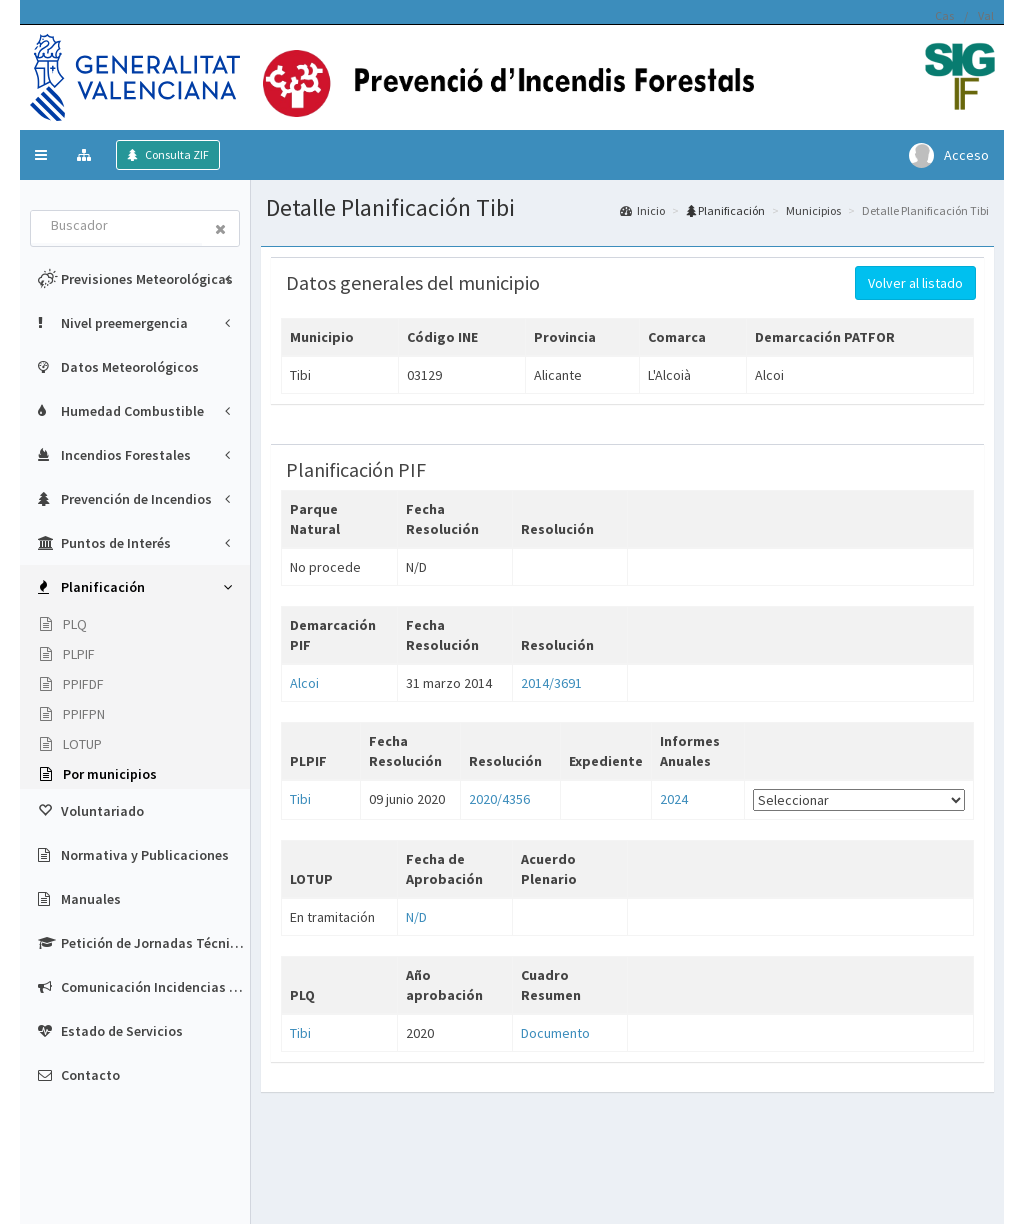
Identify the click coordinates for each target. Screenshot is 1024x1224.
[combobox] (117, 227)
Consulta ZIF (176, 154)
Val (986, 15)
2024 (674, 799)
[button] (41, 155)
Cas (944, 15)
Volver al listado (915, 283)
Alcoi (304, 683)
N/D (416, 917)
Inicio (642, 210)
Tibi (300, 799)
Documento (555, 1033)
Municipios (813, 210)
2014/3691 (551, 683)
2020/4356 (499, 799)
